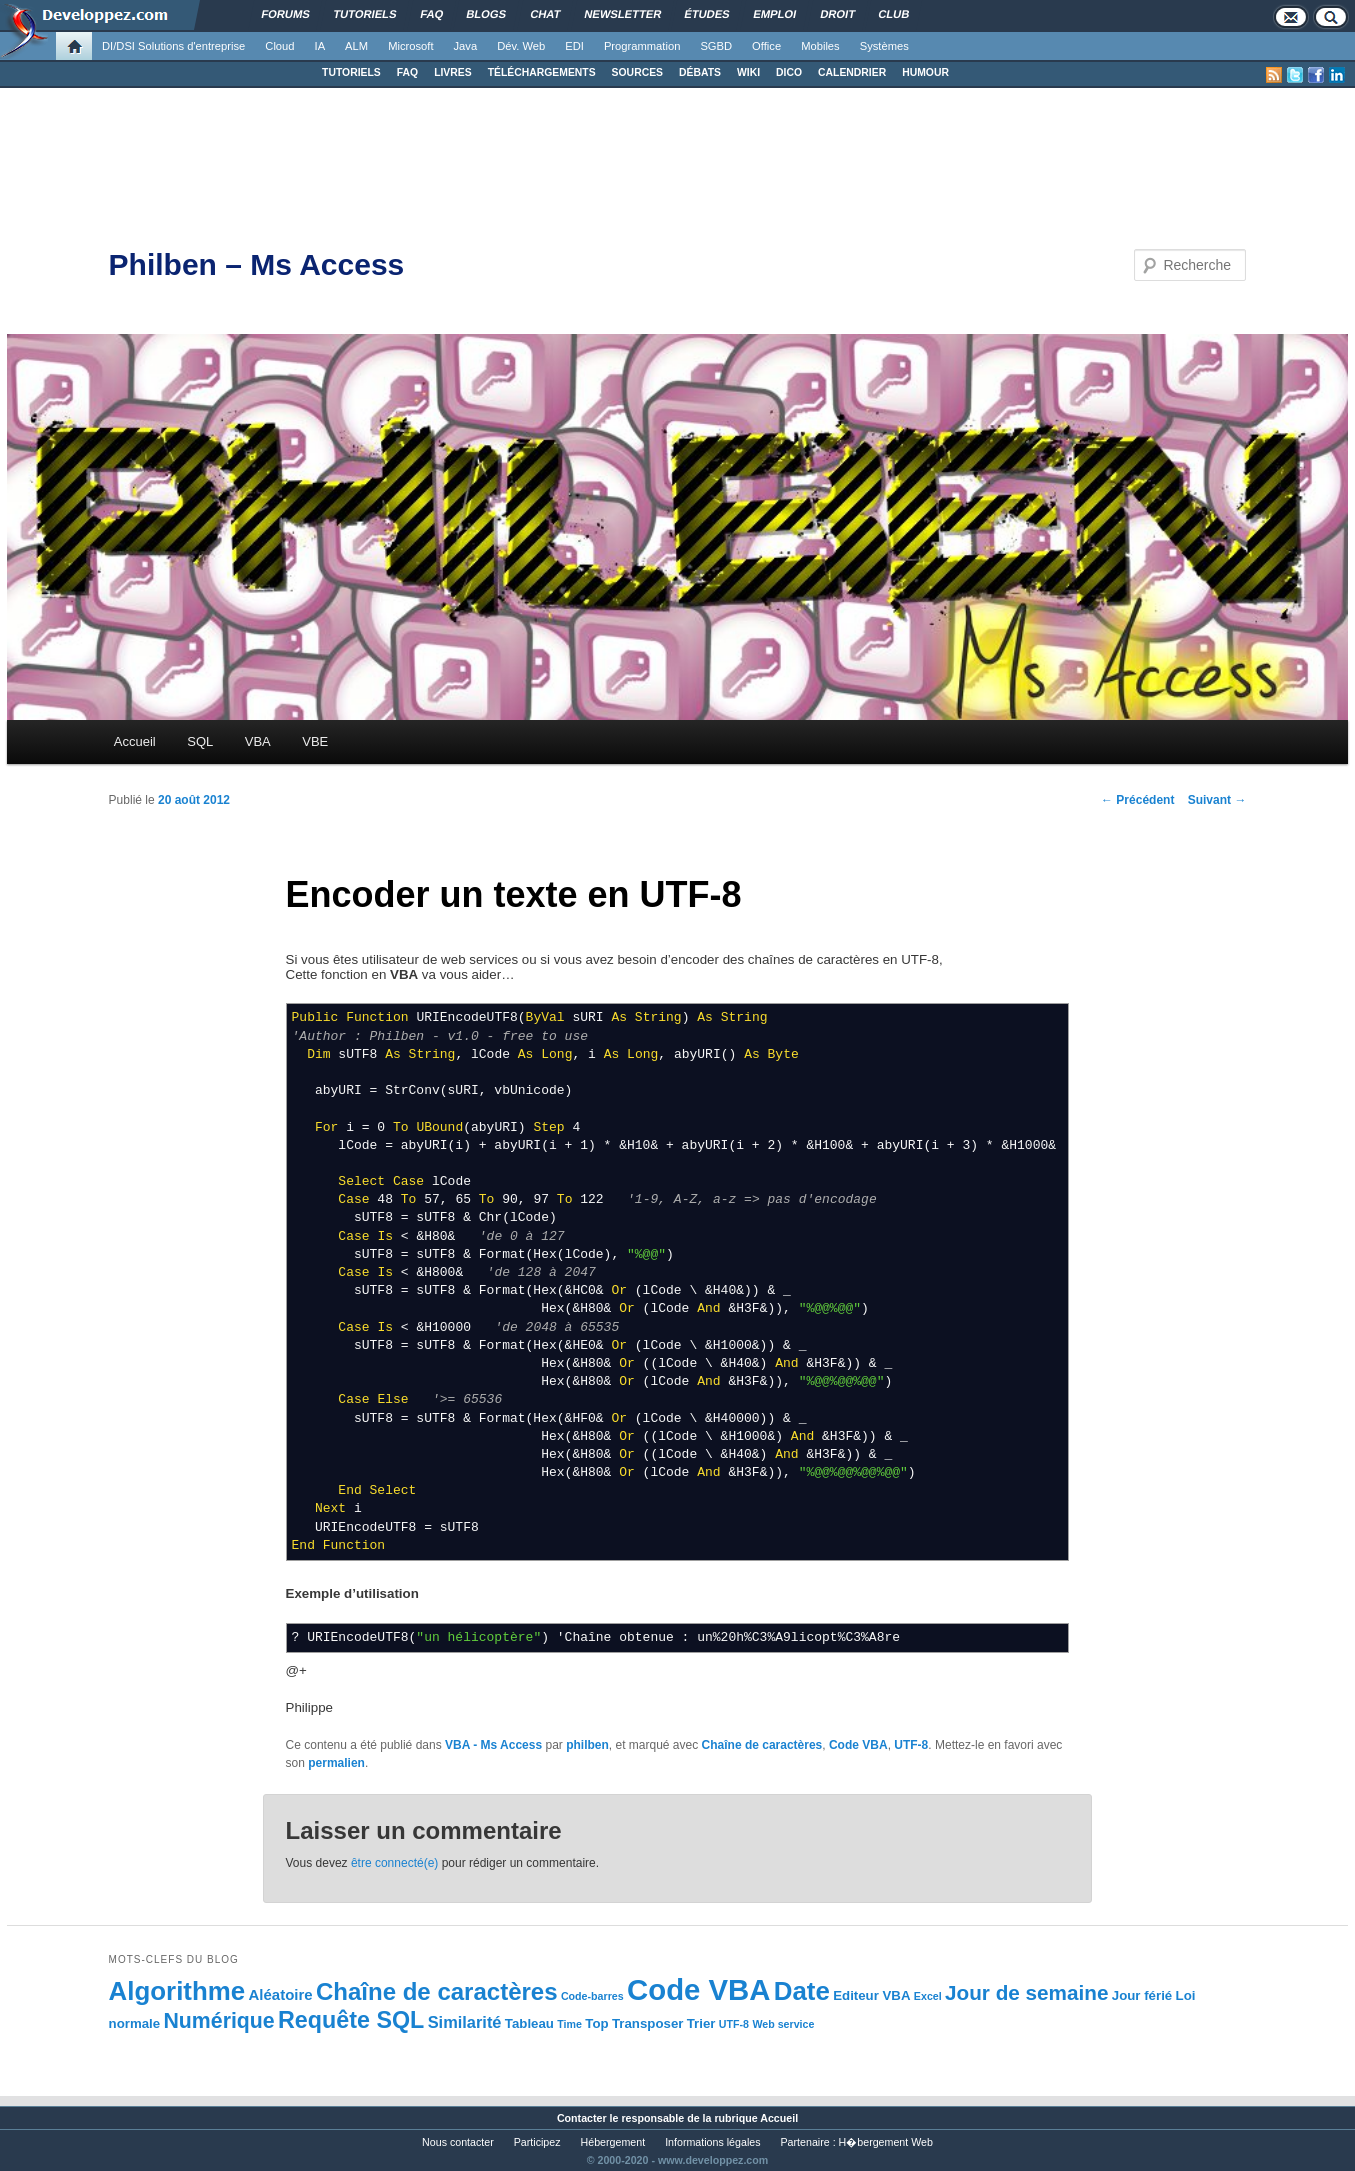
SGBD (716, 46)
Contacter (582, 2118)
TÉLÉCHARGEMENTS (542, 72)
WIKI (748, 72)
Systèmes (884, 46)
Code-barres (592, 1996)
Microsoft (410, 46)
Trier (701, 2023)
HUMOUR (925, 72)
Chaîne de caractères (762, 1745)
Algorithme (177, 1991)
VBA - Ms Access (493, 1745)
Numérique (219, 2021)
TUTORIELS (351, 72)
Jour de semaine (1026, 1992)
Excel (928, 1996)
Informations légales (712, 2142)
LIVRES (453, 72)
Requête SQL (351, 2020)
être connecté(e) (394, 1863)
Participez (537, 2142)
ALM (356, 46)
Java (466, 46)
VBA (258, 741)
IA (320, 46)
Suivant (1217, 800)
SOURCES (637, 72)
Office (766, 46)
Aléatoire (281, 1994)
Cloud (279, 46)
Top (596, 2023)
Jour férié (1142, 1995)
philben (587, 1745)
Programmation (642, 46)
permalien (336, 1763)
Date (802, 1991)
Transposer (647, 2023)
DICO (789, 72)
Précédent (1137, 800)
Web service (783, 2024)
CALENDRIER (852, 72)
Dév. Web (521, 46)
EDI (574, 46)
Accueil (135, 741)
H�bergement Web (886, 2142)
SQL (200, 741)
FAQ (407, 72)
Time (569, 2024)
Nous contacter (458, 2142)
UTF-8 (911, 1745)
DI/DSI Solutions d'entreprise (173, 46)
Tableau (529, 2023)
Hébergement (613, 2142)
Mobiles (820, 46)
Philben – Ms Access (257, 264)
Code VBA (858, 1745)
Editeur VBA (871, 1995)
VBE (315, 741)
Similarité (465, 2022)
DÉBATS (700, 72)
